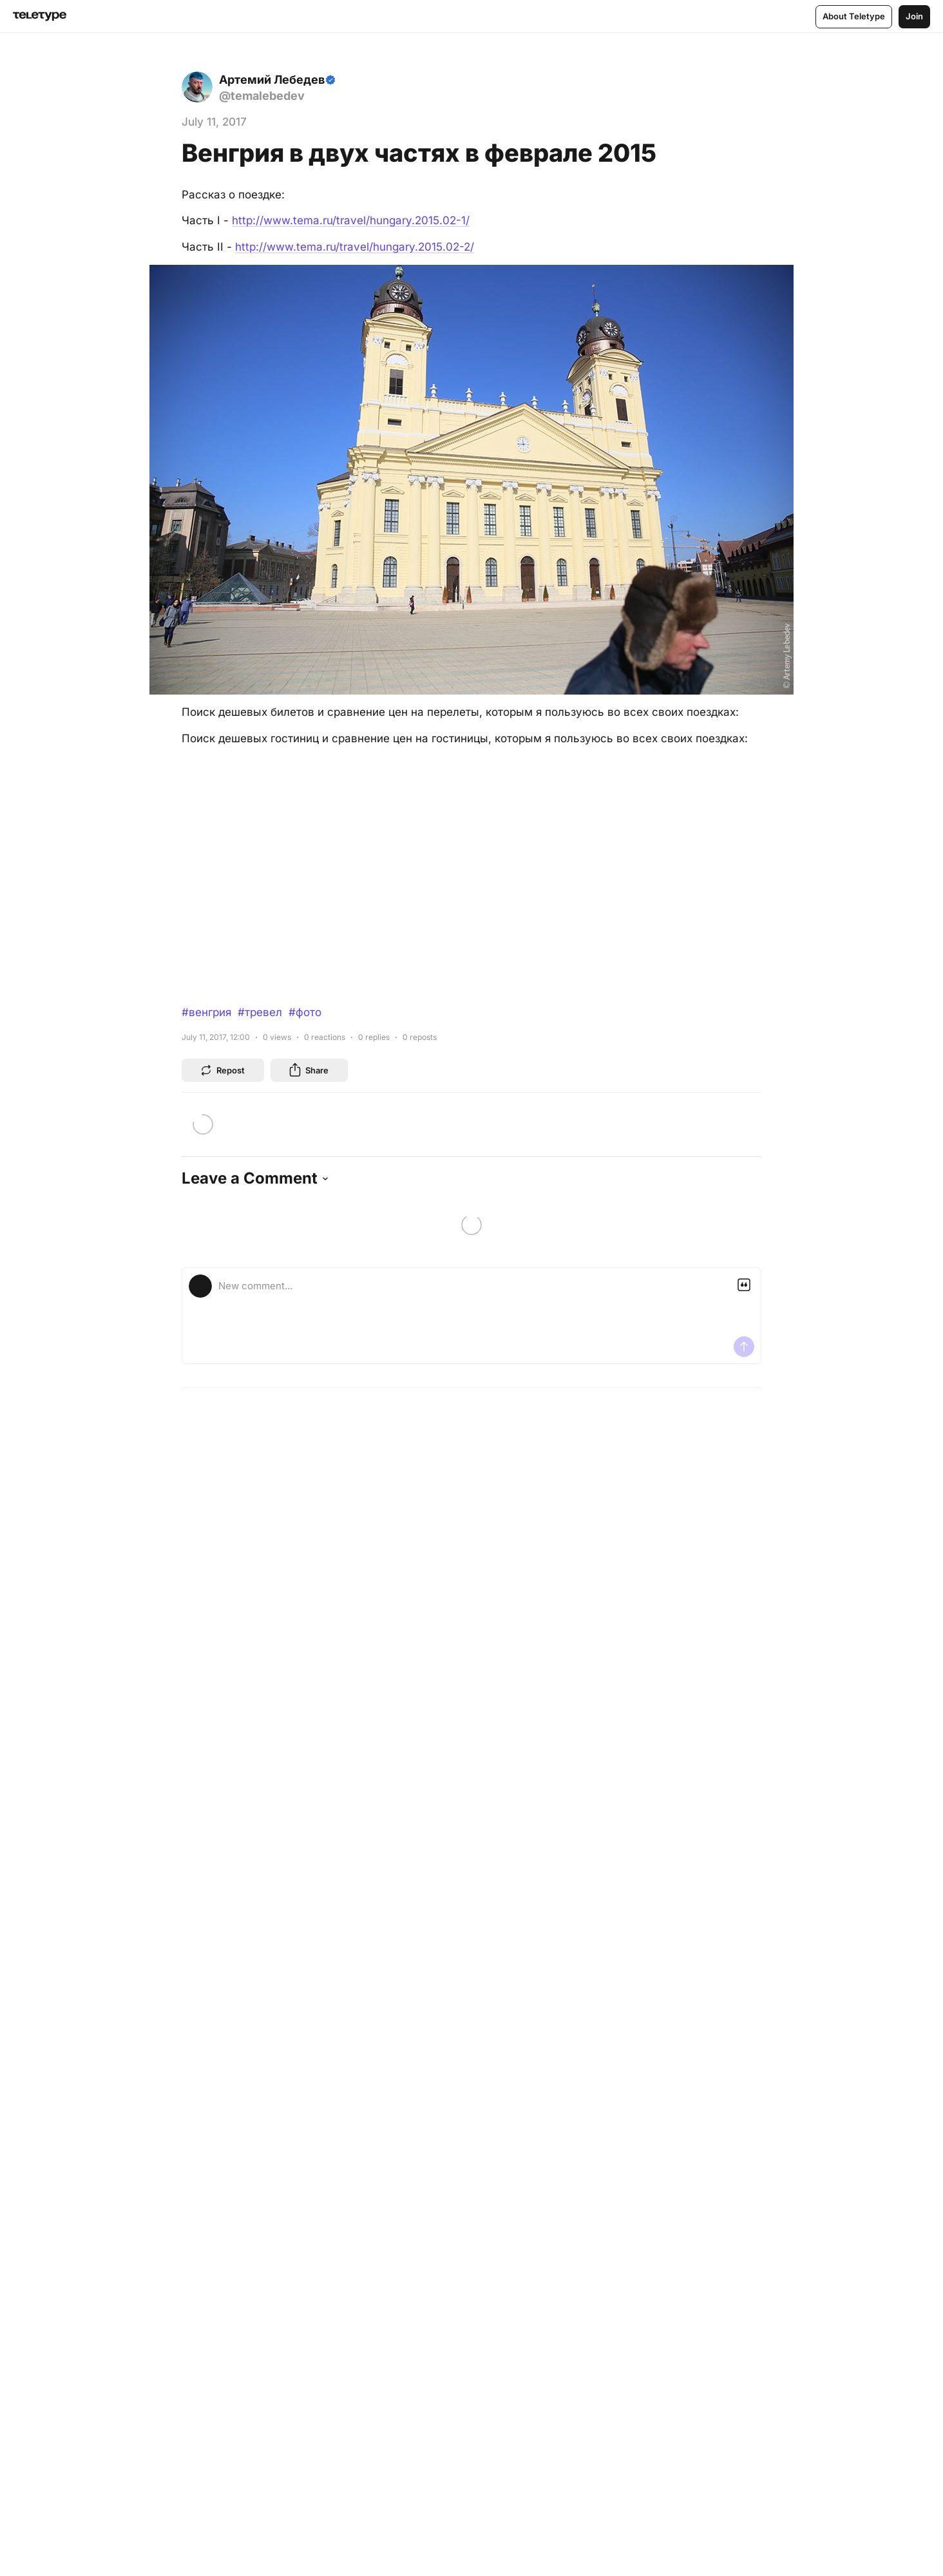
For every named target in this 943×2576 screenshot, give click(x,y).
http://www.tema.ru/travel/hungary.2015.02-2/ (354, 246)
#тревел (260, 1012)
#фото (305, 1012)
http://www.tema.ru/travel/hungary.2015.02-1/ (351, 220)
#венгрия (206, 1012)
